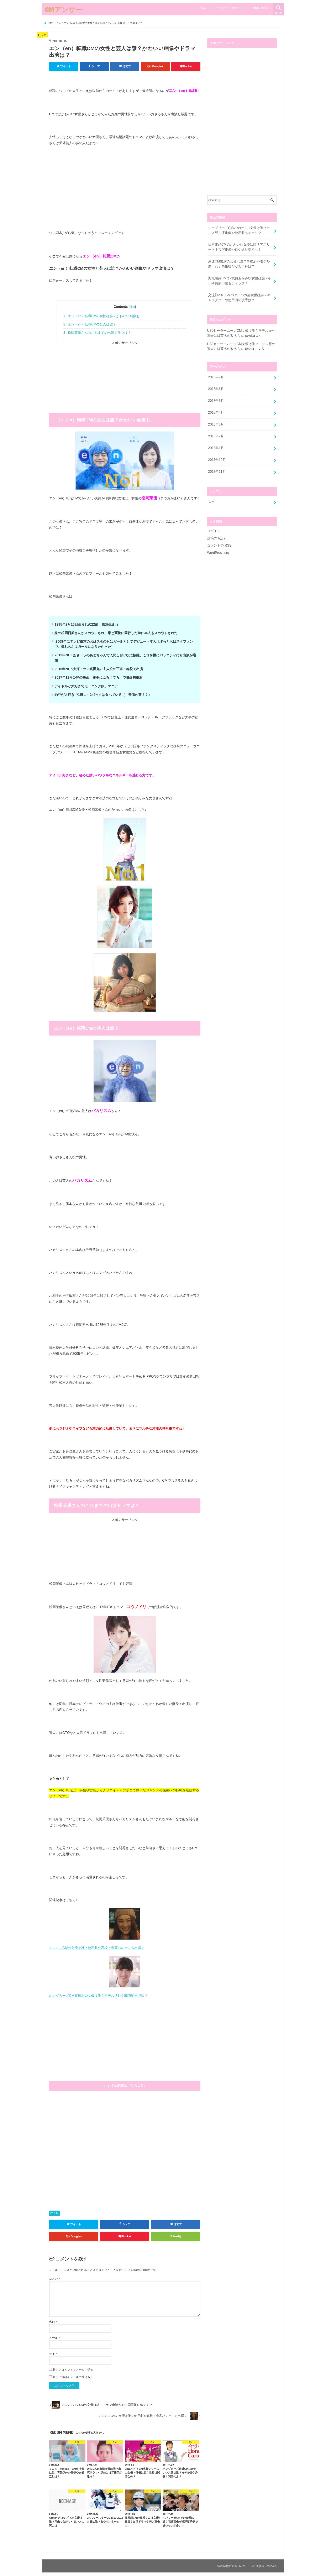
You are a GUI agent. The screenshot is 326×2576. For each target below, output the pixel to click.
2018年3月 (215, 413)
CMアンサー (63, 9)
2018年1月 (215, 435)
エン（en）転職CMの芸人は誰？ (89, 325)
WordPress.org (217, 536)
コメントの (218, 529)
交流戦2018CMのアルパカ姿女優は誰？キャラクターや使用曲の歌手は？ (240, 292)
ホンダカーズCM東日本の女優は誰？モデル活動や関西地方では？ (98, 1996)
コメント (55, 2282)
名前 (53, 2325)
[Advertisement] (124, 375)
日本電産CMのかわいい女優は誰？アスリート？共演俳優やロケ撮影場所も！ (238, 245)
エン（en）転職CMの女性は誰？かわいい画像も (101, 316)
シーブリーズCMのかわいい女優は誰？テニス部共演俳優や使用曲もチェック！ (240, 230)
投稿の (215, 522)
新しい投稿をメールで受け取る (73, 2380)
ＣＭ (203, 8)
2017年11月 (216, 457)
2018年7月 (215, 369)
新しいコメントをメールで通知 (73, 2373)
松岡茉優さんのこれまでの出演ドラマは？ (97, 333)
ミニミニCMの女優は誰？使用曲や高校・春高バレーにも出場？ (96, 1948)
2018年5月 (215, 391)
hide (132, 307)
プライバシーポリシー (229, 8)
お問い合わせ (260, 8)
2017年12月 (216, 446)
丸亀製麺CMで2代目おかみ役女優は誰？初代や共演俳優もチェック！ (239, 277)
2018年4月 (215, 402)
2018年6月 (215, 380)
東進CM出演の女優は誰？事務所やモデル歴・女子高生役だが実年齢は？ (240, 261)
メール (54, 2341)
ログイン (213, 515)
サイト (53, 2357)
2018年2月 (215, 424)
